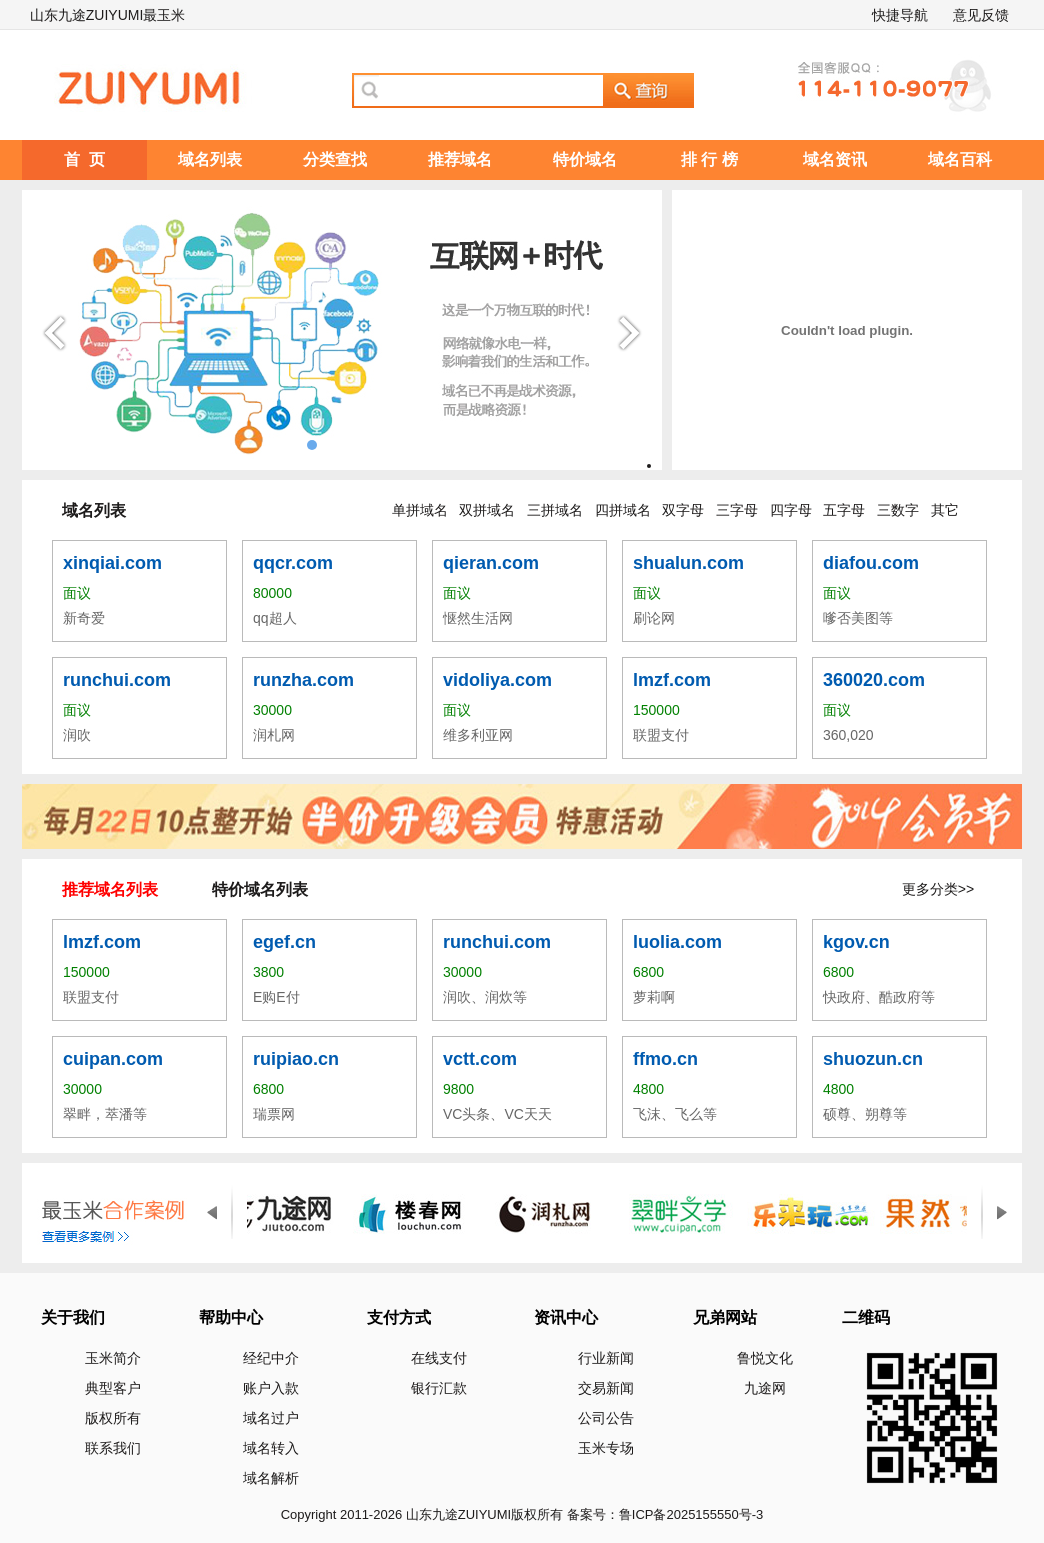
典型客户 (113, 1388)
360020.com (874, 680)
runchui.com (117, 680)
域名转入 (271, 1448)
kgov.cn (856, 942)
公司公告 (606, 1418)
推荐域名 (460, 159)
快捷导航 (900, 15)
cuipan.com (113, 1059)
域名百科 (960, 159)
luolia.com (677, 942)
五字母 (844, 510)
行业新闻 (606, 1358)
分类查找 (335, 159)
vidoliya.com (497, 680)
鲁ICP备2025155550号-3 (691, 1514)
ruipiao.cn (296, 1059)
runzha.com (303, 680)
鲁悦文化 (765, 1358)
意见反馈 (981, 15)
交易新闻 (606, 1388)
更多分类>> (938, 889)
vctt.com (480, 1059)
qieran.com (491, 563)
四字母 (791, 510)
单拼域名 (420, 510)
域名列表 (210, 159)
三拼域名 (555, 510)
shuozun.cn (873, 1059)
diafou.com (871, 563)
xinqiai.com (112, 563)
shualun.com (688, 563)
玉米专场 (606, 1448)
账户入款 (271, 1388)
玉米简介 (113, 1358)
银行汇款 (439, 1388)
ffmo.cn (665, 1059)
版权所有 (113, 1418)
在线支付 (439, 1358)
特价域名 (585, 159)
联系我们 (113, 1448)
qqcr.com (293, 563)
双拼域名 (487, 510)
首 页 (84, 159)
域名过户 (271, 1418)
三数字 (898, 510)
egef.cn (284, 942)
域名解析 (271, 1478)
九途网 (765, 1388)
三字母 (737, 510)
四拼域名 (623, 510)
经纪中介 (271, 1358)
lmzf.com (672, 680)
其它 (945, 510)
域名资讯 (835, 159)
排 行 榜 (709, 159)
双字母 (683, 510)
